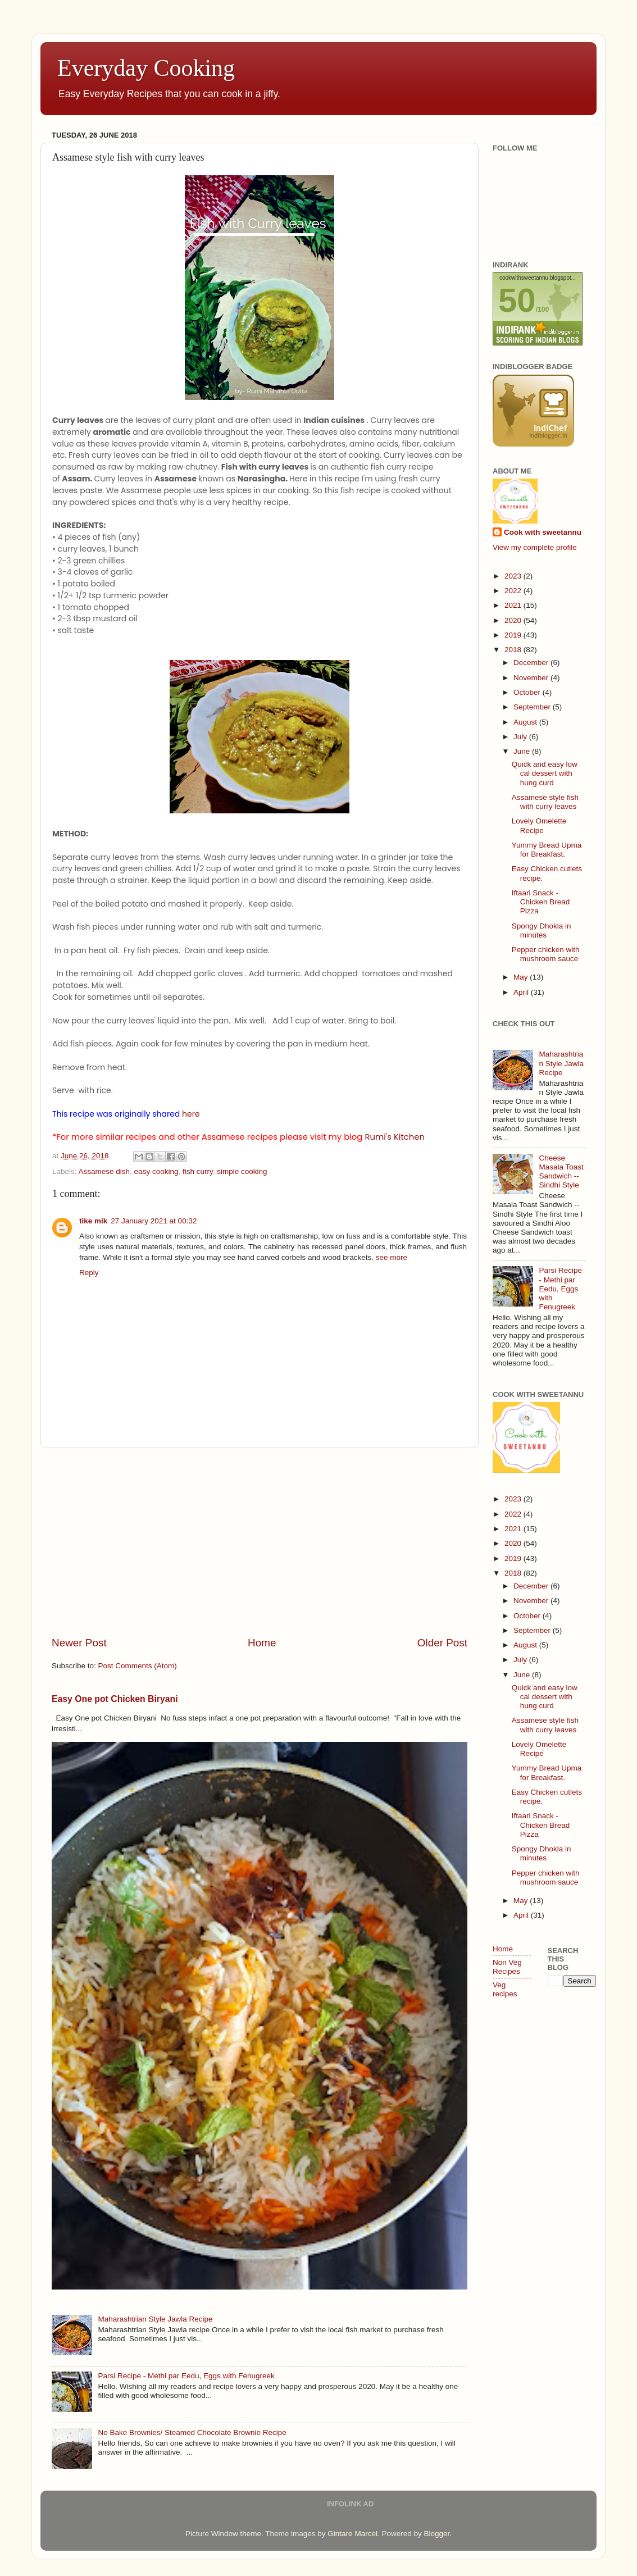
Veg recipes (505, 1989)
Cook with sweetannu (542, 532)
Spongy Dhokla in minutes (541, 930)
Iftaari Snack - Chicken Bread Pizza (541, 902)
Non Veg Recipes (507, 1967)
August (526, 722)
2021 (514, 605)
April (522, 992)
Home (262, 1643)
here (191, 1113)
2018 (514, 649)
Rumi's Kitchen (395, 1137)
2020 (514, 620)
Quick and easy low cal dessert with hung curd (544, 773)
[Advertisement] (259, 1542)
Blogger (436, 2533)
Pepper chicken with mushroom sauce (546, 954)
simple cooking (242, 1171)
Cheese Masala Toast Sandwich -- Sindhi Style (561, 1172)
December (531, 662)
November (531, 677)
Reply (89, 1272)
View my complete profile (535, 547)
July (521, 736)
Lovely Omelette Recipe (539, 825)
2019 (514, 635)
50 (517, 300)
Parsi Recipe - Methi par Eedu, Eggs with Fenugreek (186, 2376)
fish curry (198, 1171)
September (533, 707)
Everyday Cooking (146, 68)
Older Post (442, 1643)
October (528, 692)
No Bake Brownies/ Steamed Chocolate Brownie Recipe (192, 2432)
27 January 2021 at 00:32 (154, 1221)
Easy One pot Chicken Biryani (115, 1699)
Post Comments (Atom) (137, 1666)
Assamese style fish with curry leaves (545, 802)
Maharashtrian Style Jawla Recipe (155, 2319)
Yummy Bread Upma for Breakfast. (547, 849)
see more (391, 1257)
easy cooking (156, 1171)
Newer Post (79, 1643)
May (521, 977)
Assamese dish (104, 1171)
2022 (514, 590)
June (522, 751)
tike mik (93, 1221)
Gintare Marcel (352, 2533)
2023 (514, 576)
